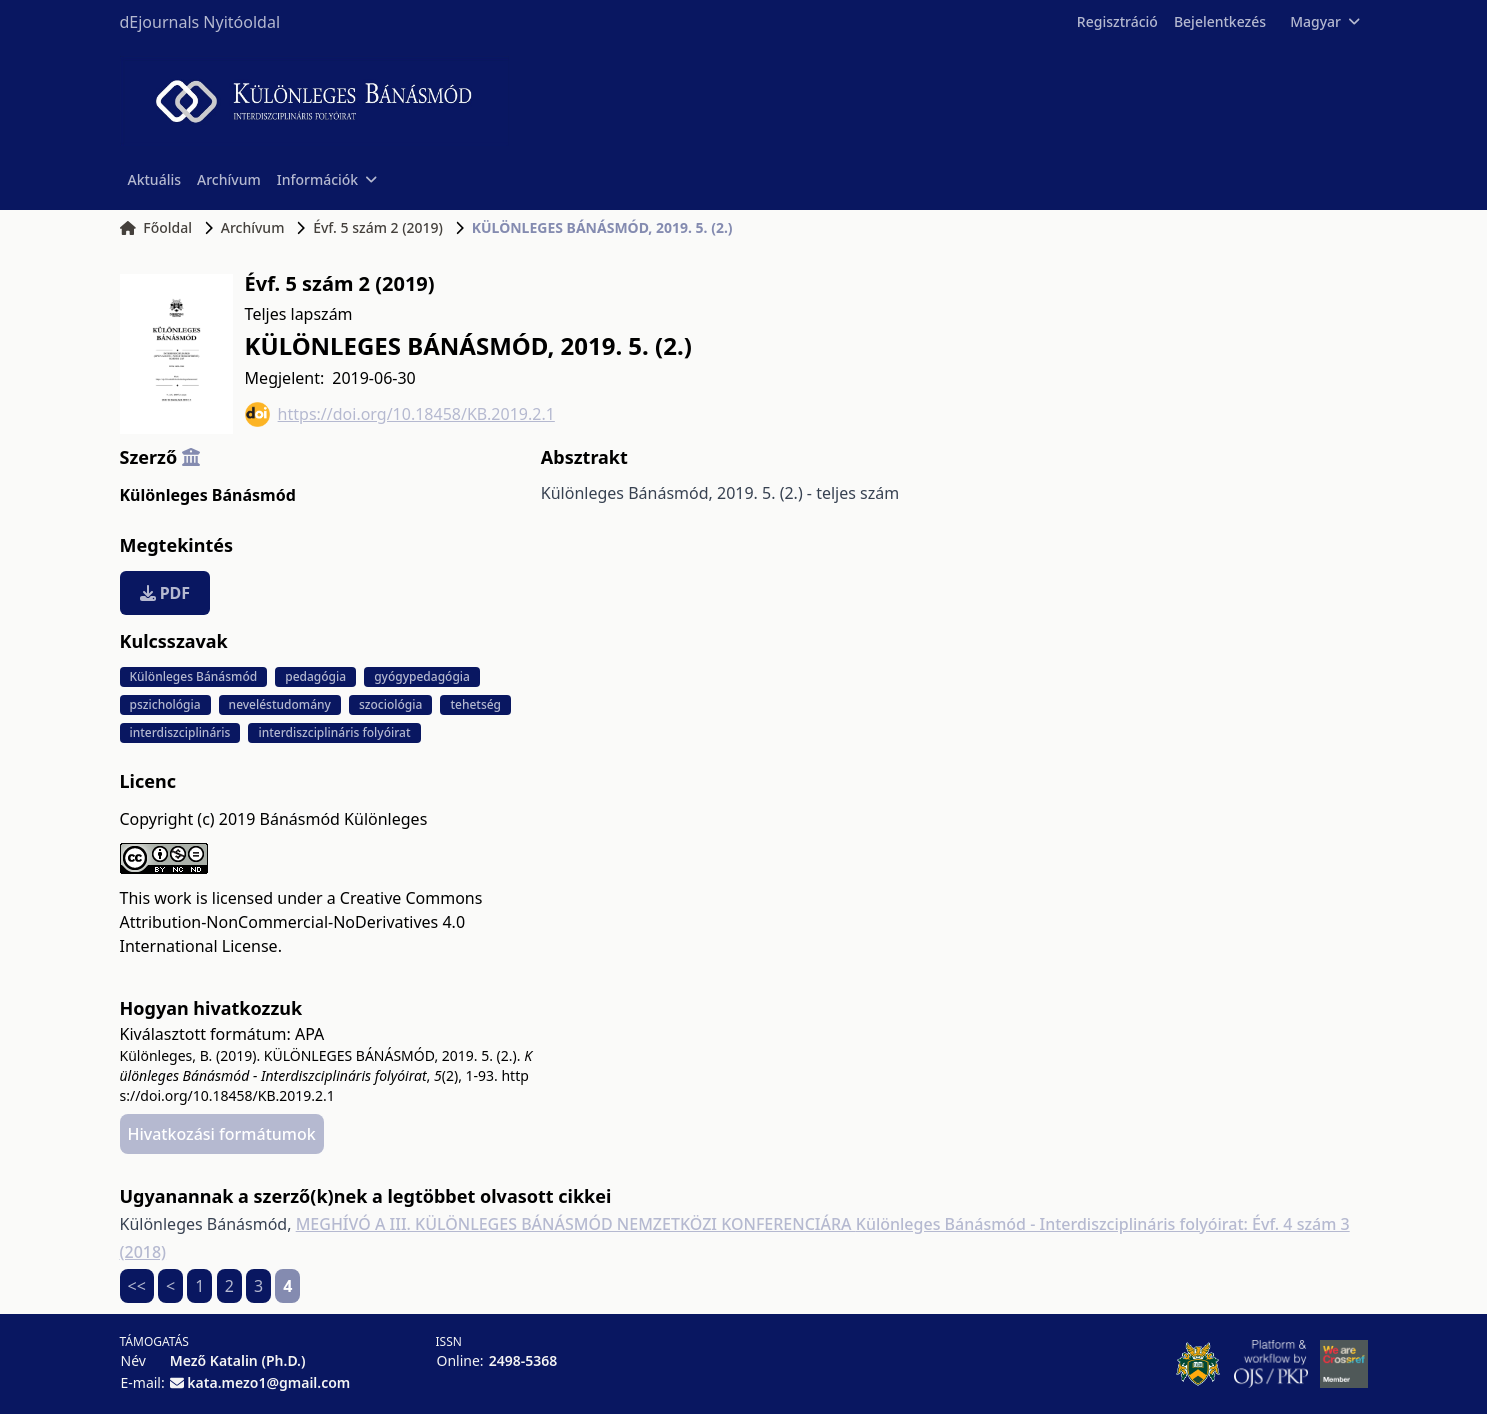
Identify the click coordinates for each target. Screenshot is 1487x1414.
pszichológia (165, 704)
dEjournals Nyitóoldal (200, 22)
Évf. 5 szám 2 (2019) (378, 227)
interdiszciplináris (180, 732)
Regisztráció (1117, 21)
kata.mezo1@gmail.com (268, 1382)
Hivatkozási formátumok (222, 1134)
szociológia (390, 704)
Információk (327, 179)
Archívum (229, 179)
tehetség (475, 704)
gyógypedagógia (422, 676)
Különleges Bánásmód (208, 495)
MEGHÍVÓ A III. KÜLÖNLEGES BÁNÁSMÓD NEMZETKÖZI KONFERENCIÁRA (576, 1224)
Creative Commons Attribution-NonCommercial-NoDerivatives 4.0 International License (301, 922)
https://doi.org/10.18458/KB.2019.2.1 (400, 414)
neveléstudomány (280, 704)
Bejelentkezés (1220, 21)
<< (137, 1286)
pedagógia (315, 676)
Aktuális (155, 179)
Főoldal (156, 227)
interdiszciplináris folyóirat (334, 732)
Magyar (1324, 21)
